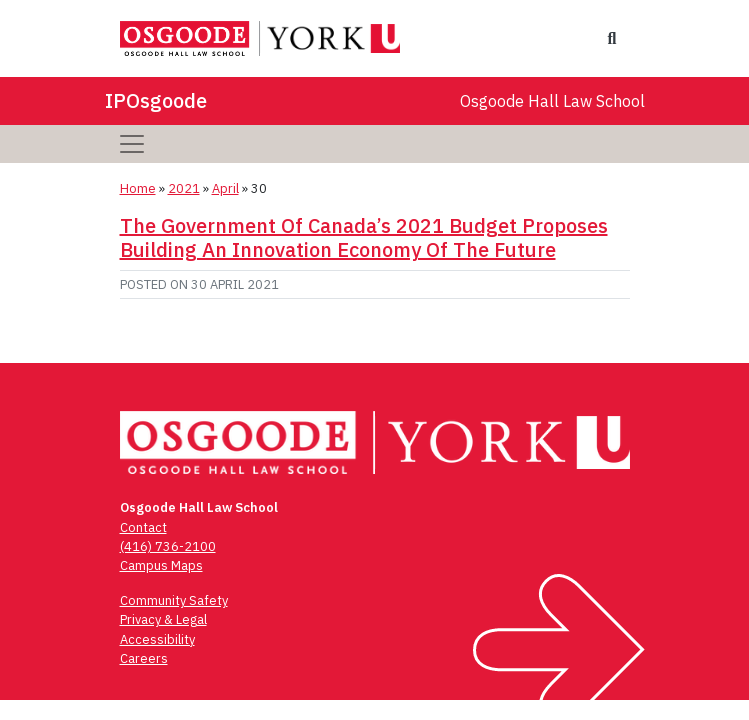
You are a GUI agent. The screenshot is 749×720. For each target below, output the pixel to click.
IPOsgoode (156, 100)
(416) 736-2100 (168, 546)
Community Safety (174, 600)
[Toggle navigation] (132, 144)
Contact (143, 527)
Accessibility (157, 639)
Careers (144, 658)
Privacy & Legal (163, 619)
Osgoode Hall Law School (552, 101)
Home (138, 188)
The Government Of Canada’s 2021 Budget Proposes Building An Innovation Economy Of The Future (364, 237)
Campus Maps (161, 565)
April (225, 188)
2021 (184, 188)
